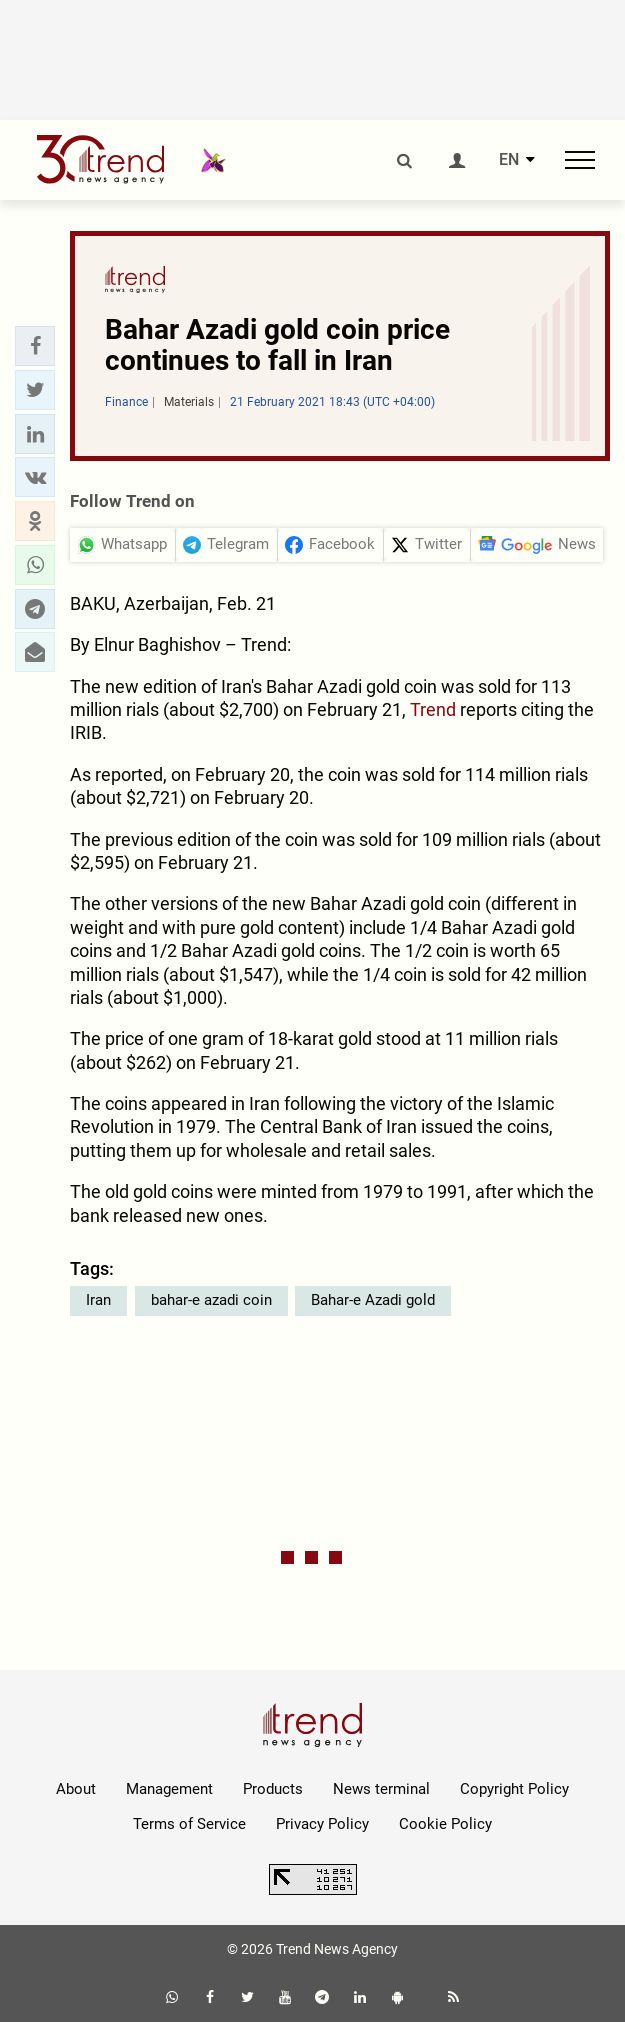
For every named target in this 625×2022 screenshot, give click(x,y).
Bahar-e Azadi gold (373, 1300)
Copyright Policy (514, 1789)
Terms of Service (189, 1824)
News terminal (381, 1789)
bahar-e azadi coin (211, 1300)
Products (273, 1789)
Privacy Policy (322, 1824)
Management (169, 1789)
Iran (98, 1300)
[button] (35, 346)
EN (509, 160)
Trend (433, 709)
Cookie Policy (445, 1824)
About (76, 1789)
